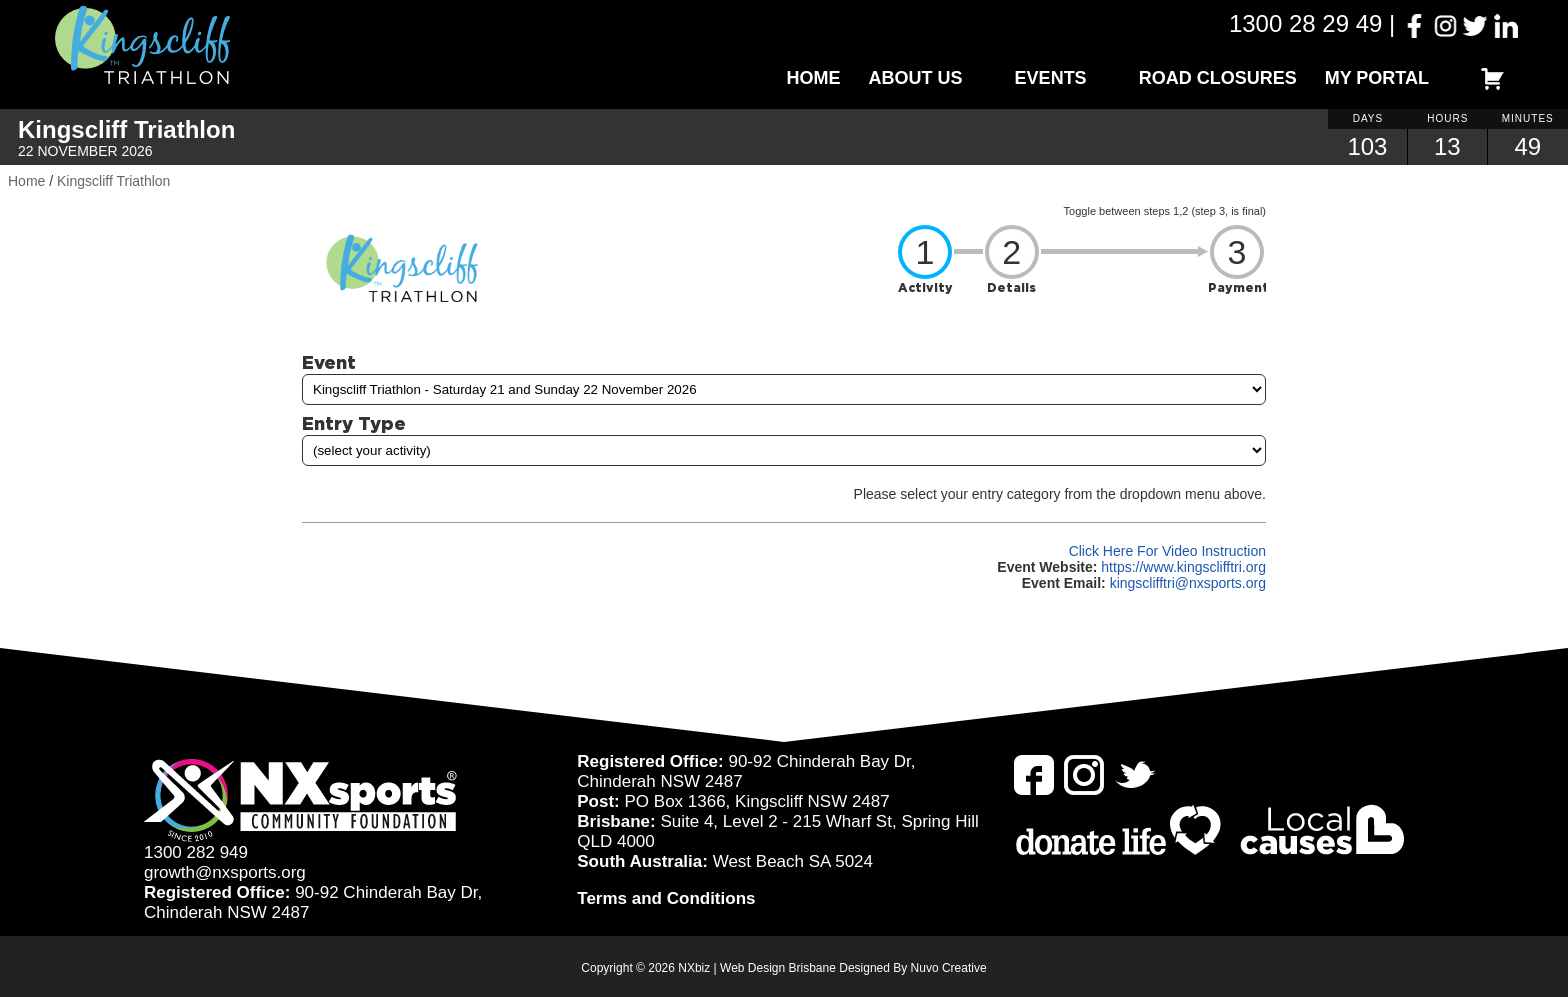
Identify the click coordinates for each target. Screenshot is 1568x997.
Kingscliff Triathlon (113, 181)
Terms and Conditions (666, 898)
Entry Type (354, 423)
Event (329, 362)
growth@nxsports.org (225, 872)
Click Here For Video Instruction (1167, 551)
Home (814, 78)
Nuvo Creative (949, 968)
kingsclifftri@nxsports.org (1188, 583)
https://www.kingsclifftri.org (1183, 567)
